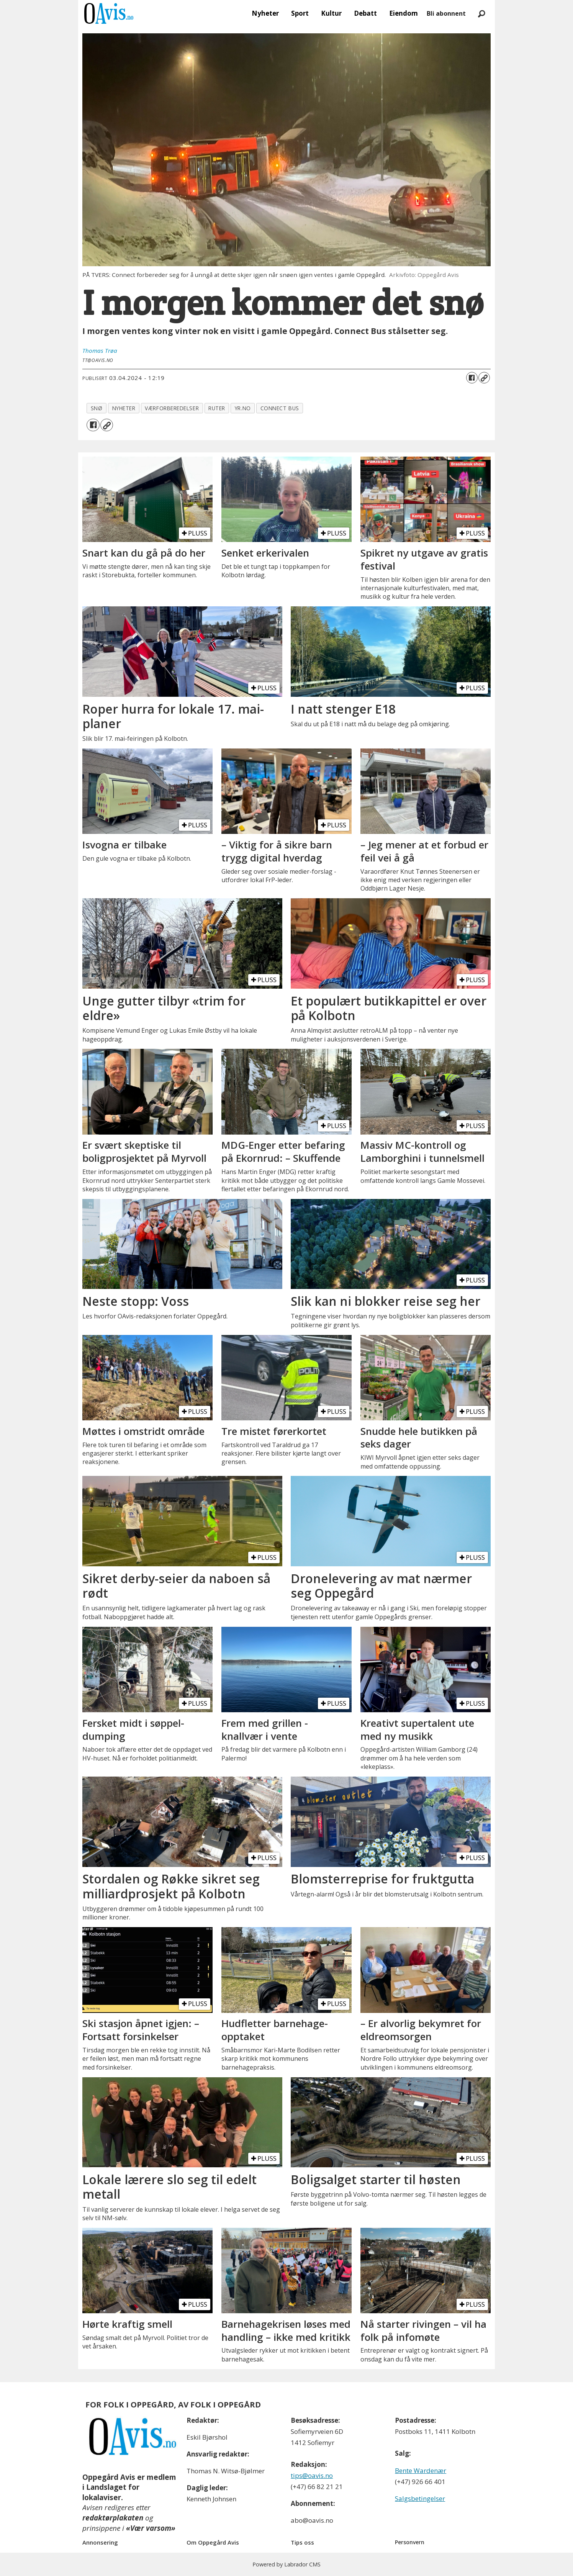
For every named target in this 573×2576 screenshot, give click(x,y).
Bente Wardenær (420, 2470)
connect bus (279, 408)
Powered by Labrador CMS (286, 2564)
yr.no (243, 408)
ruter (216, 408)
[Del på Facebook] (472, 377)
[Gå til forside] (108, 13)
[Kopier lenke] (484, 377)
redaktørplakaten (112, 2518)
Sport (300, 13)
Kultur (331, 13)
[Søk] (481, 13)
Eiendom (403, 13)
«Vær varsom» (150, 2528)
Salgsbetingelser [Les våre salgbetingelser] (420, 2498)
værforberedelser (172, 408)
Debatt (365, 13)
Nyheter (265, 13)
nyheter (124, 408)
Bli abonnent (446, 13)
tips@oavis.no (312, 2475)
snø (97, 408)
